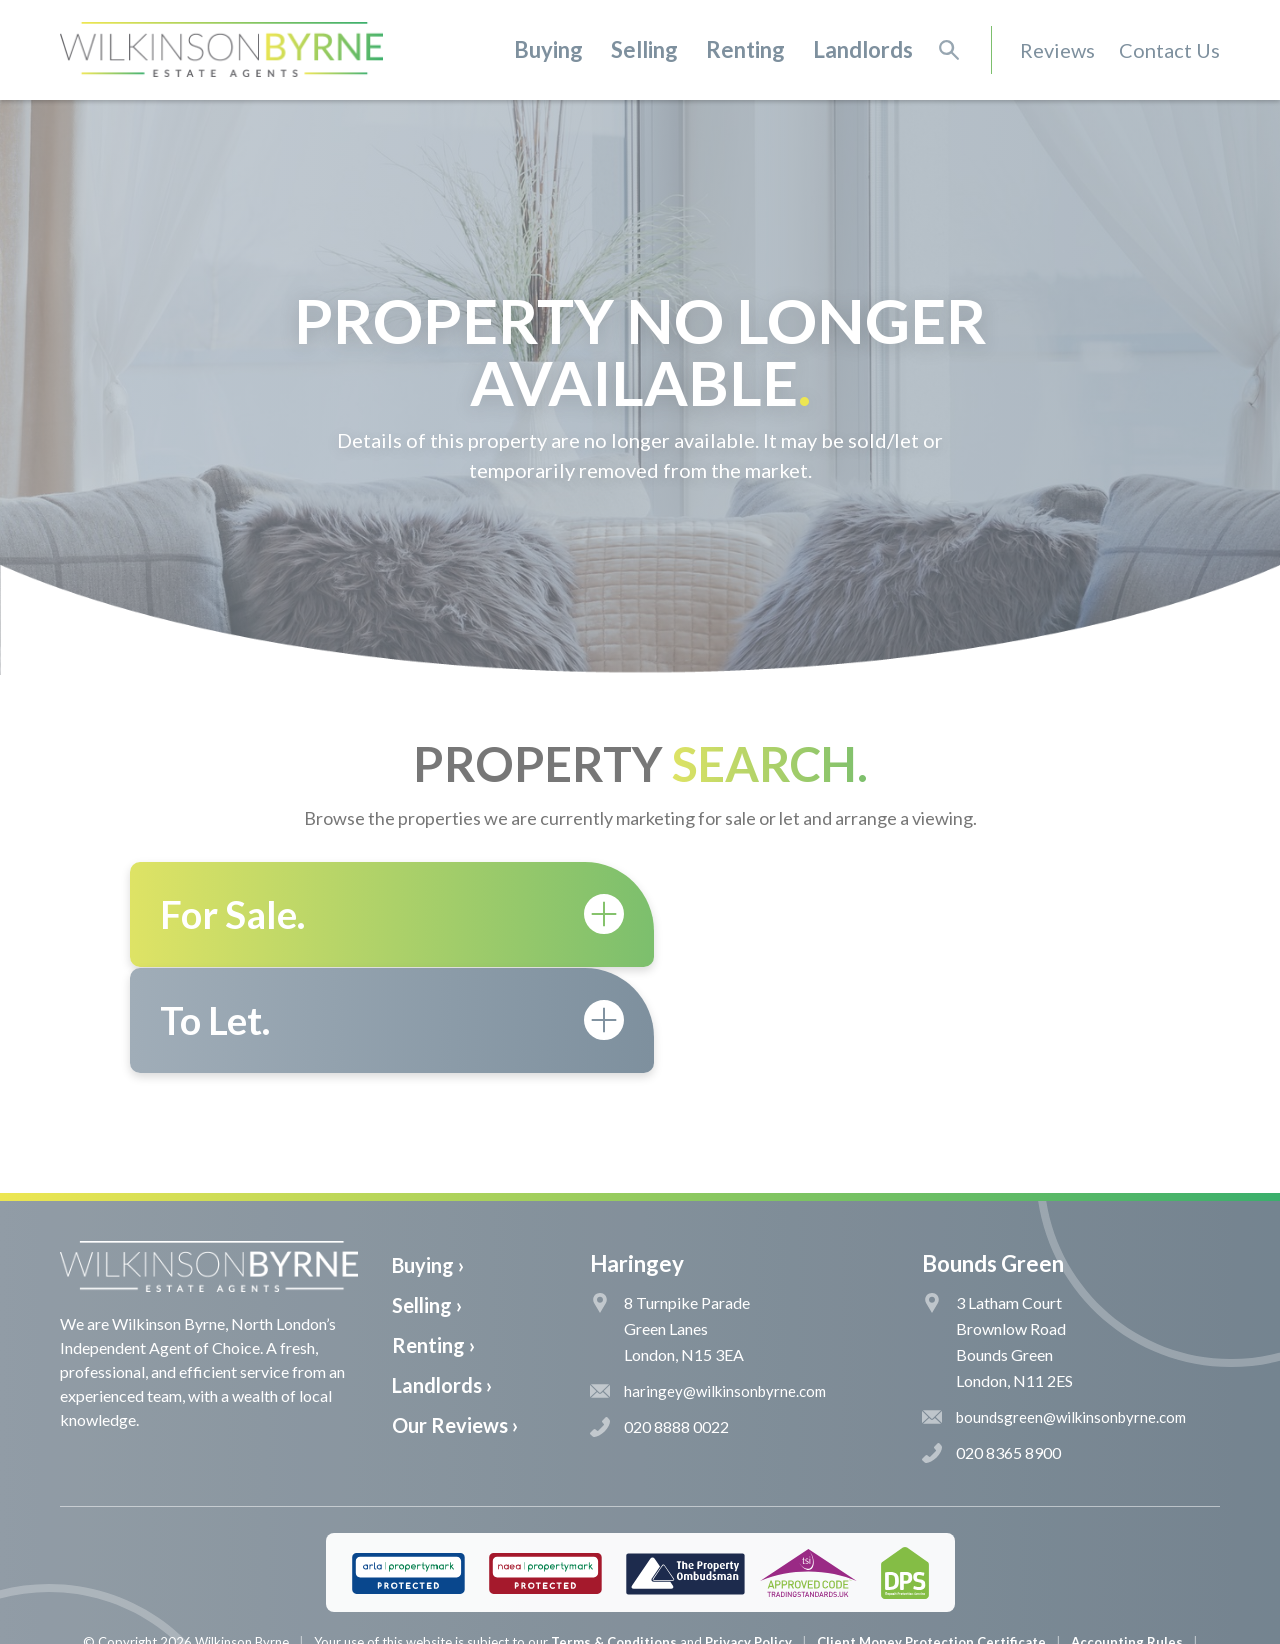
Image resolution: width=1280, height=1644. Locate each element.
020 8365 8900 (991, 1347)
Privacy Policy (748, 1536)
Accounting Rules (1127, 1536)
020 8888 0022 (659, 1321)
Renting (745, 49)
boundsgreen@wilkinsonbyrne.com (1054, 1311)
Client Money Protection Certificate (931, 1536)
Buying (548, 49)
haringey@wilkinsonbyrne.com (708, 1285)
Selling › (427, 1199)
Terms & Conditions (614, 1536)
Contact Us (1169, 50)
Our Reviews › (455, 1319)
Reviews (1057, 50)
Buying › (428, 1159)
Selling (644, 49)
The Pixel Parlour (670, 1627)
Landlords (863, 49)
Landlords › (442, 1279)
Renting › (433, 1239)
